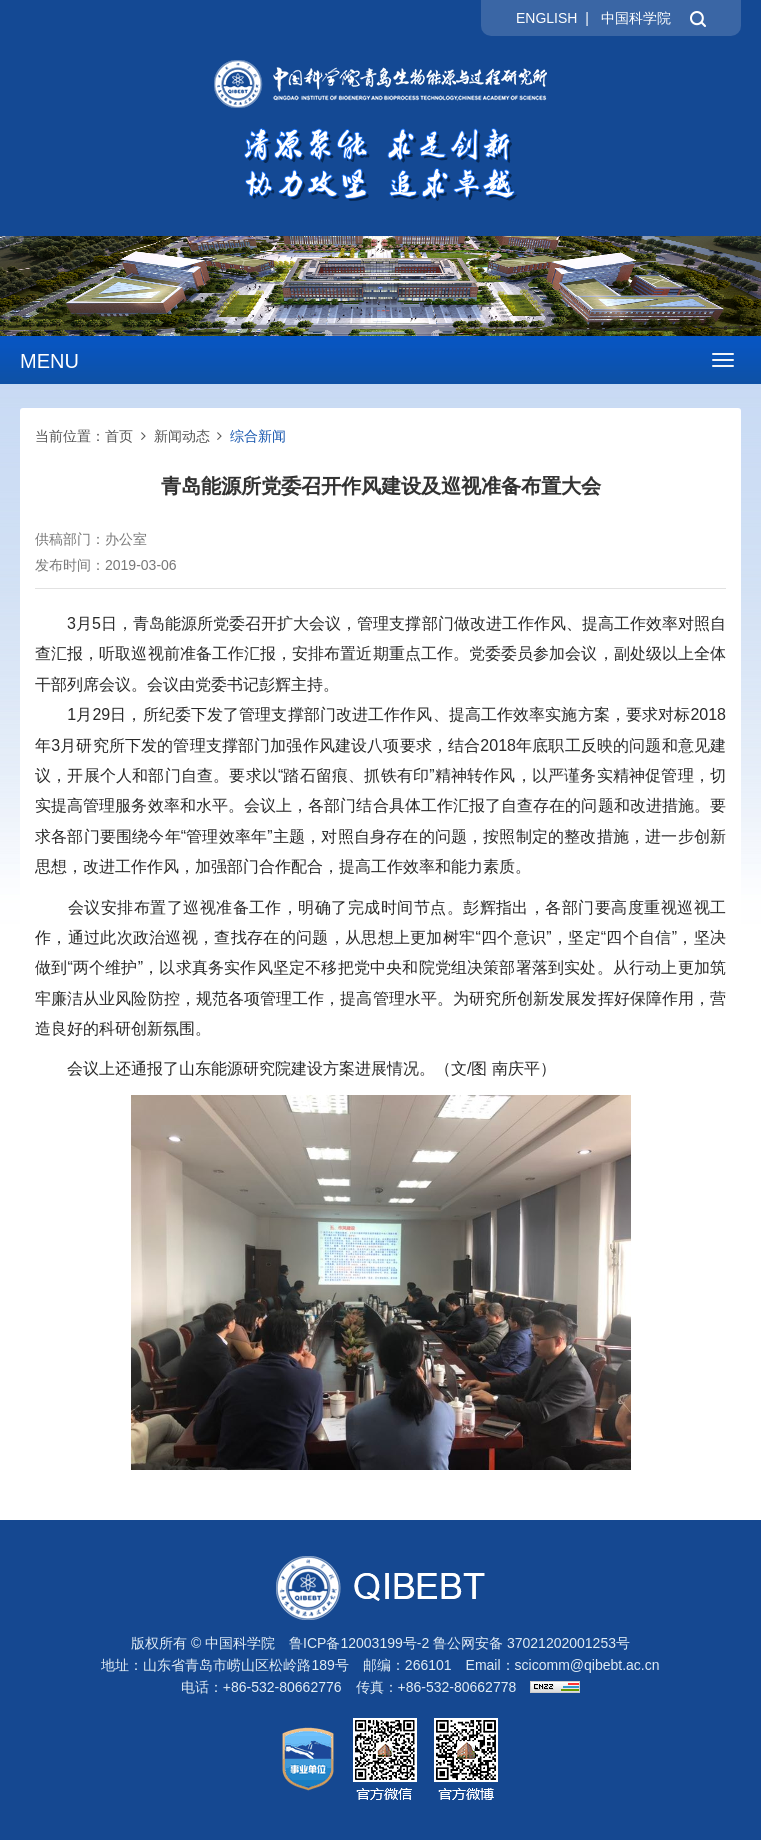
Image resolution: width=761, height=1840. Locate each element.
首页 (119, 436)
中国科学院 (636, 18)
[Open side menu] (723, 360)
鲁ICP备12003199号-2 (359, 1643)
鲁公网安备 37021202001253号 (531, 1643)
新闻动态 (182, 436)
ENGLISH (546, 18)
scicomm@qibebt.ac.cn (587, 1665)
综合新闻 (258, 436)
